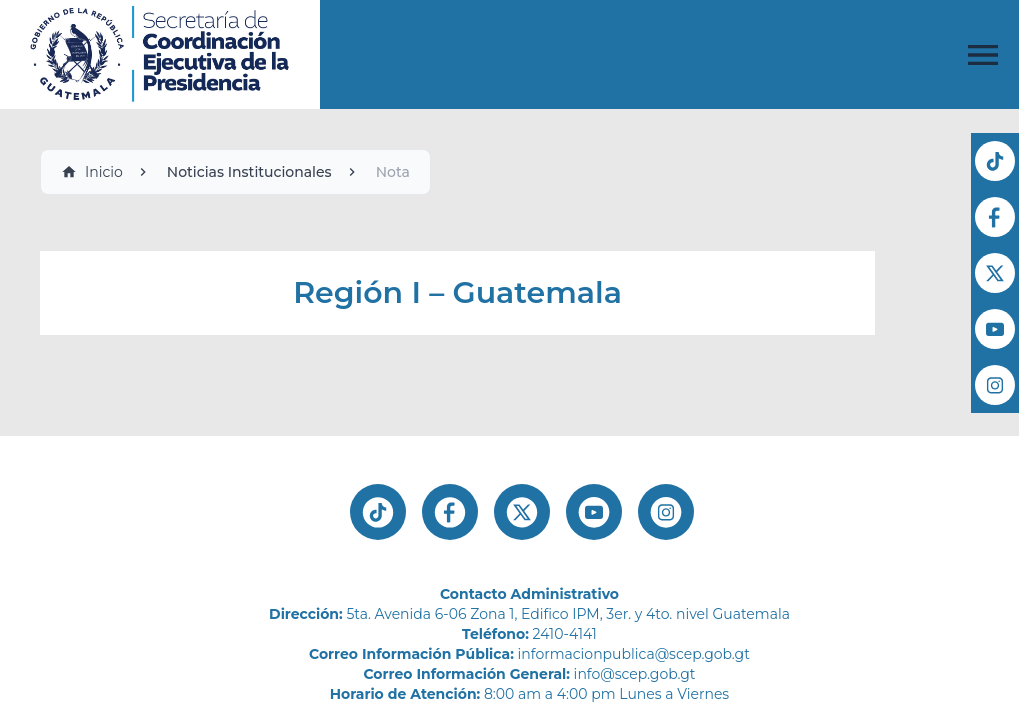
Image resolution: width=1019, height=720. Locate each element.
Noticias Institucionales (249, 172)
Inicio (92, 172)
